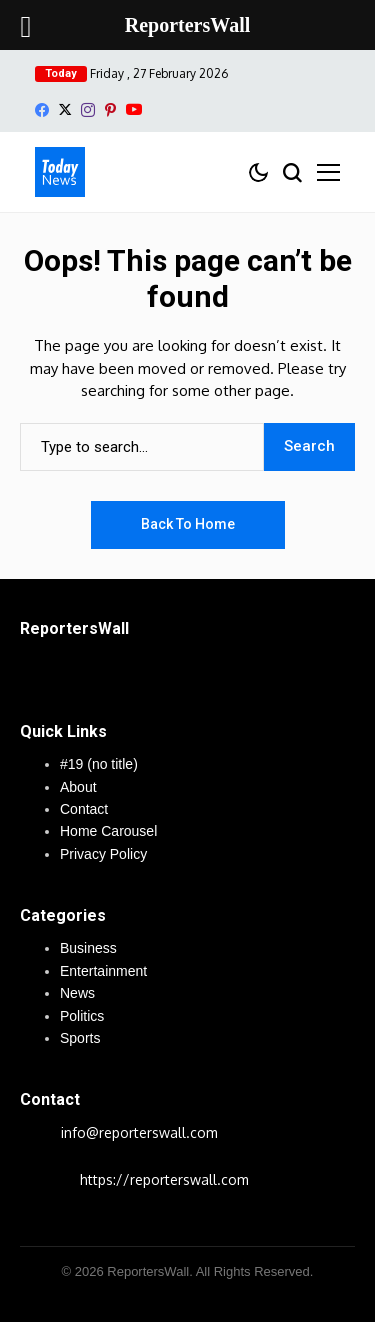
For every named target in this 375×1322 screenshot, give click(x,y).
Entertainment (103, 971)
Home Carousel (108, 831)
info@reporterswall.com (139, 1132)
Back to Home (188, 524)
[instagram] (88, 110)
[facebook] (42, 110)
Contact (84, 809)
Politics (82, 1016)
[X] (65, 109)
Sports (80, 1038)
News (77, 993)
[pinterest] (110, 110)
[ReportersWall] (60, 172)
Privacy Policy (103, 854)
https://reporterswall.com (164, 1179)
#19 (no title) (99, 764)
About (78, 787)
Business (88, 948)
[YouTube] (134, 109)
